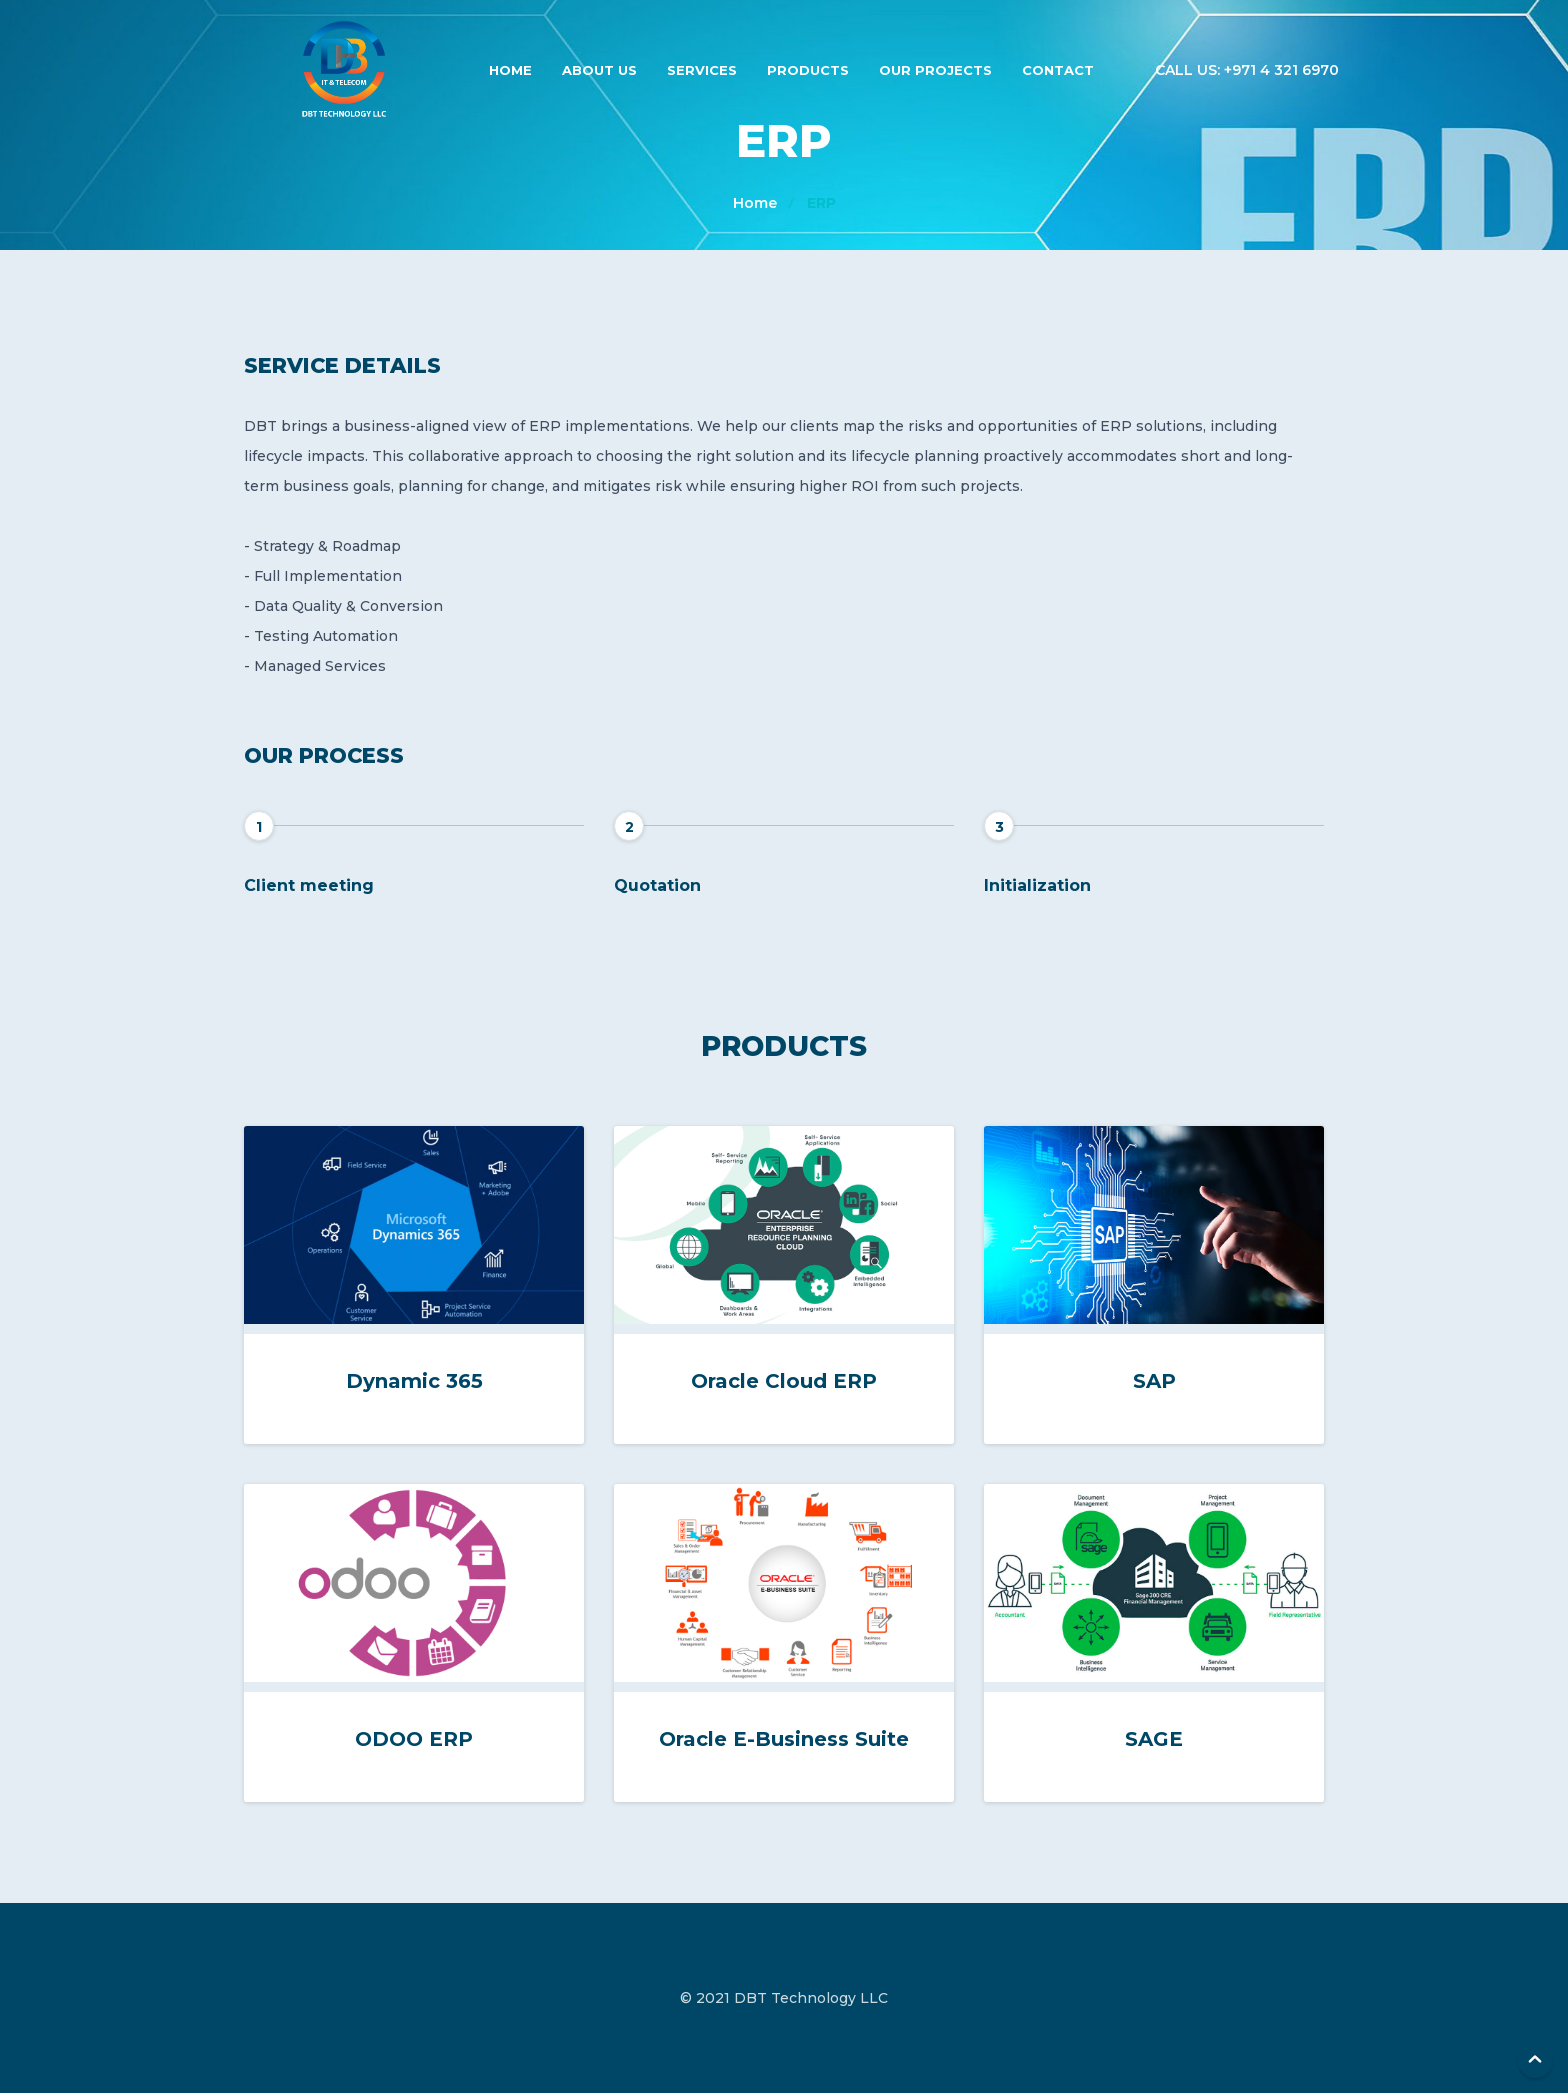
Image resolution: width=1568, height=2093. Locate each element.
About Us (599, 70)
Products (808, 70)
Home (510, 70)
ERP (821, 203)
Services (702, 70)
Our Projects (935, 70)
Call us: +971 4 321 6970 (1247, 70)
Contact (1058, 70)
